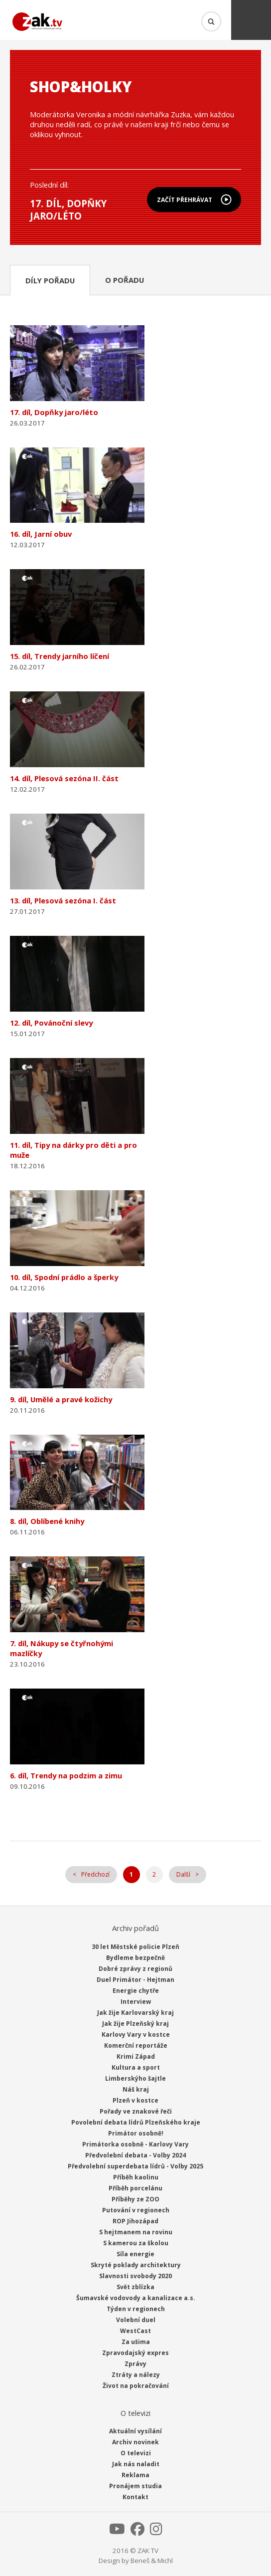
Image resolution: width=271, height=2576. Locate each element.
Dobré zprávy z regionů (135, 1968)
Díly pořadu (50, 280)
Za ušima (136, 2342)
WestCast (135, 2331)
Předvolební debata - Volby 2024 (135, 2155)
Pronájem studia (135, 2486)
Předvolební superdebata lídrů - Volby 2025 (135, 2166)
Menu (251, 20)
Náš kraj (136, 2089)
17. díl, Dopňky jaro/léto (68, 209)
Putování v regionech (135, 2210)
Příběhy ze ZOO (135, 2199)
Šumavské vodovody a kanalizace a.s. (135, 2298)
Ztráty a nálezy (136, 2374)
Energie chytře (136, 1990)
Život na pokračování (136, 2385)
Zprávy (135, 2364)
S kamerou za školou (135, 2243)
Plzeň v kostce (135, 2100)
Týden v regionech (136, 2309)
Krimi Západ (136, 2056)
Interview (136, 2001)
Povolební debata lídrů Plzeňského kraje (135, 2122)
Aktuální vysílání (135, 2431)
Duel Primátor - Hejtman (135, 1979)
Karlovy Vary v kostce (136, 2034)
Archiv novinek (135, 2442)
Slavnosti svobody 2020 (135, 2276)
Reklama (135, 2475)
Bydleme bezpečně (135, 1957)
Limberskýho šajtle (135, 2078)
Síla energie (135, 2254)
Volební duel (135, 2320)
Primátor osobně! (135, 2133)
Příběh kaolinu (135, 2177)
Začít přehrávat (184, 200)
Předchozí (95, 1874)
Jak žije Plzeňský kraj (135, 2023)
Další (183, 1874)
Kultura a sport (136, 2067)
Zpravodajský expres (135, 2353)
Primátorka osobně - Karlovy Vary (135, 2144)
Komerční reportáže (135, 2045)
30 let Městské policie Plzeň (135, 1946)
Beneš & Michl (152, 2560)
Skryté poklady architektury (136, 2265)
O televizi (136, 2453)
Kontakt (135, 2497)
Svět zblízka (135, 2287)
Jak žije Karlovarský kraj (135, 2012)
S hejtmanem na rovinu (135, 2232)
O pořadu (124, 280)
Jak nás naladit (135, 2464)
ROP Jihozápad (135, 2221)
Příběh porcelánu (135, 2188)
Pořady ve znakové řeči (136, 2111)
